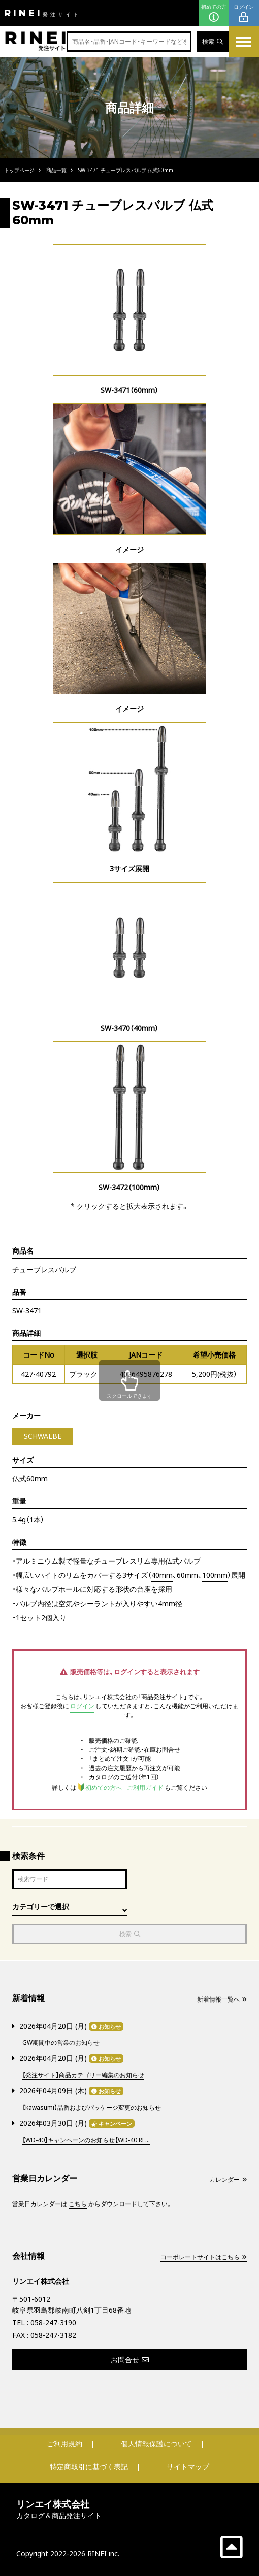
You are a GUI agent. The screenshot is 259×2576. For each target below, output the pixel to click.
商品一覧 (56, 170)
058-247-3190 (53, 2322)
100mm (215, 1575)
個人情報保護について (156, 2443)
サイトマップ (188, 2466)
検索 (212, 41)
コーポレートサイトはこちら (203, 2257)
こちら (78, 2203)
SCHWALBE (42, 1436)
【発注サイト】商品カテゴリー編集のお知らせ (83, 2075)
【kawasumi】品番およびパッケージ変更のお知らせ (91, 2107)
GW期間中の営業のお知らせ (61, 2042)
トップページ (19, 170)
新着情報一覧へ (222, 1999)
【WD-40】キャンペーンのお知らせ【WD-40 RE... (86, 2140)
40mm (162, 1575)
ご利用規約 (64, 2443)
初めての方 (214, 13)
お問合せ (130, 2359)
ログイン (244, 13)
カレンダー (228, 2179)
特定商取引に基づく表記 (89, 2466)
